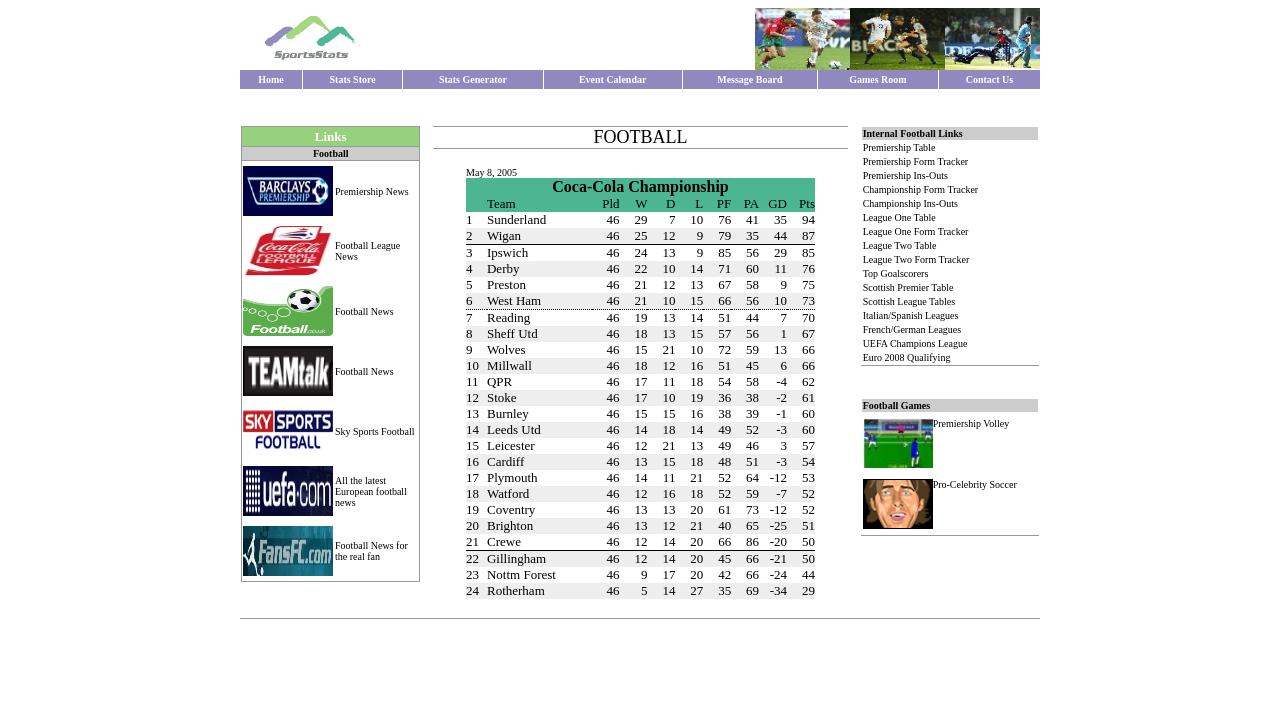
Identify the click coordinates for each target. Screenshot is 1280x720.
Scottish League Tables (909, 301)
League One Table (899, 217)
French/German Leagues (912, 329)
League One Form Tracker (916, 231)
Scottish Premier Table (908, 287)
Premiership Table (899, 147)
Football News (364, 311)
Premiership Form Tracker (916, 161)
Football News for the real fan (371, 551)
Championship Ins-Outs (910, 203)
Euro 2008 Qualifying (907, 357)
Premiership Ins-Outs (905, 175)
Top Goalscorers (896, 273)
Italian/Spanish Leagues (911, 315)
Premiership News (372, 191)
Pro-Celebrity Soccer (975, 484)
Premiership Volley (971, 423)
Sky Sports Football (374, 431)
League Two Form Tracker (916, 259)
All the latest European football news (371, 491)
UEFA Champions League (915, 343)
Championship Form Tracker (921, 189)
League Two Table (900, 245)
